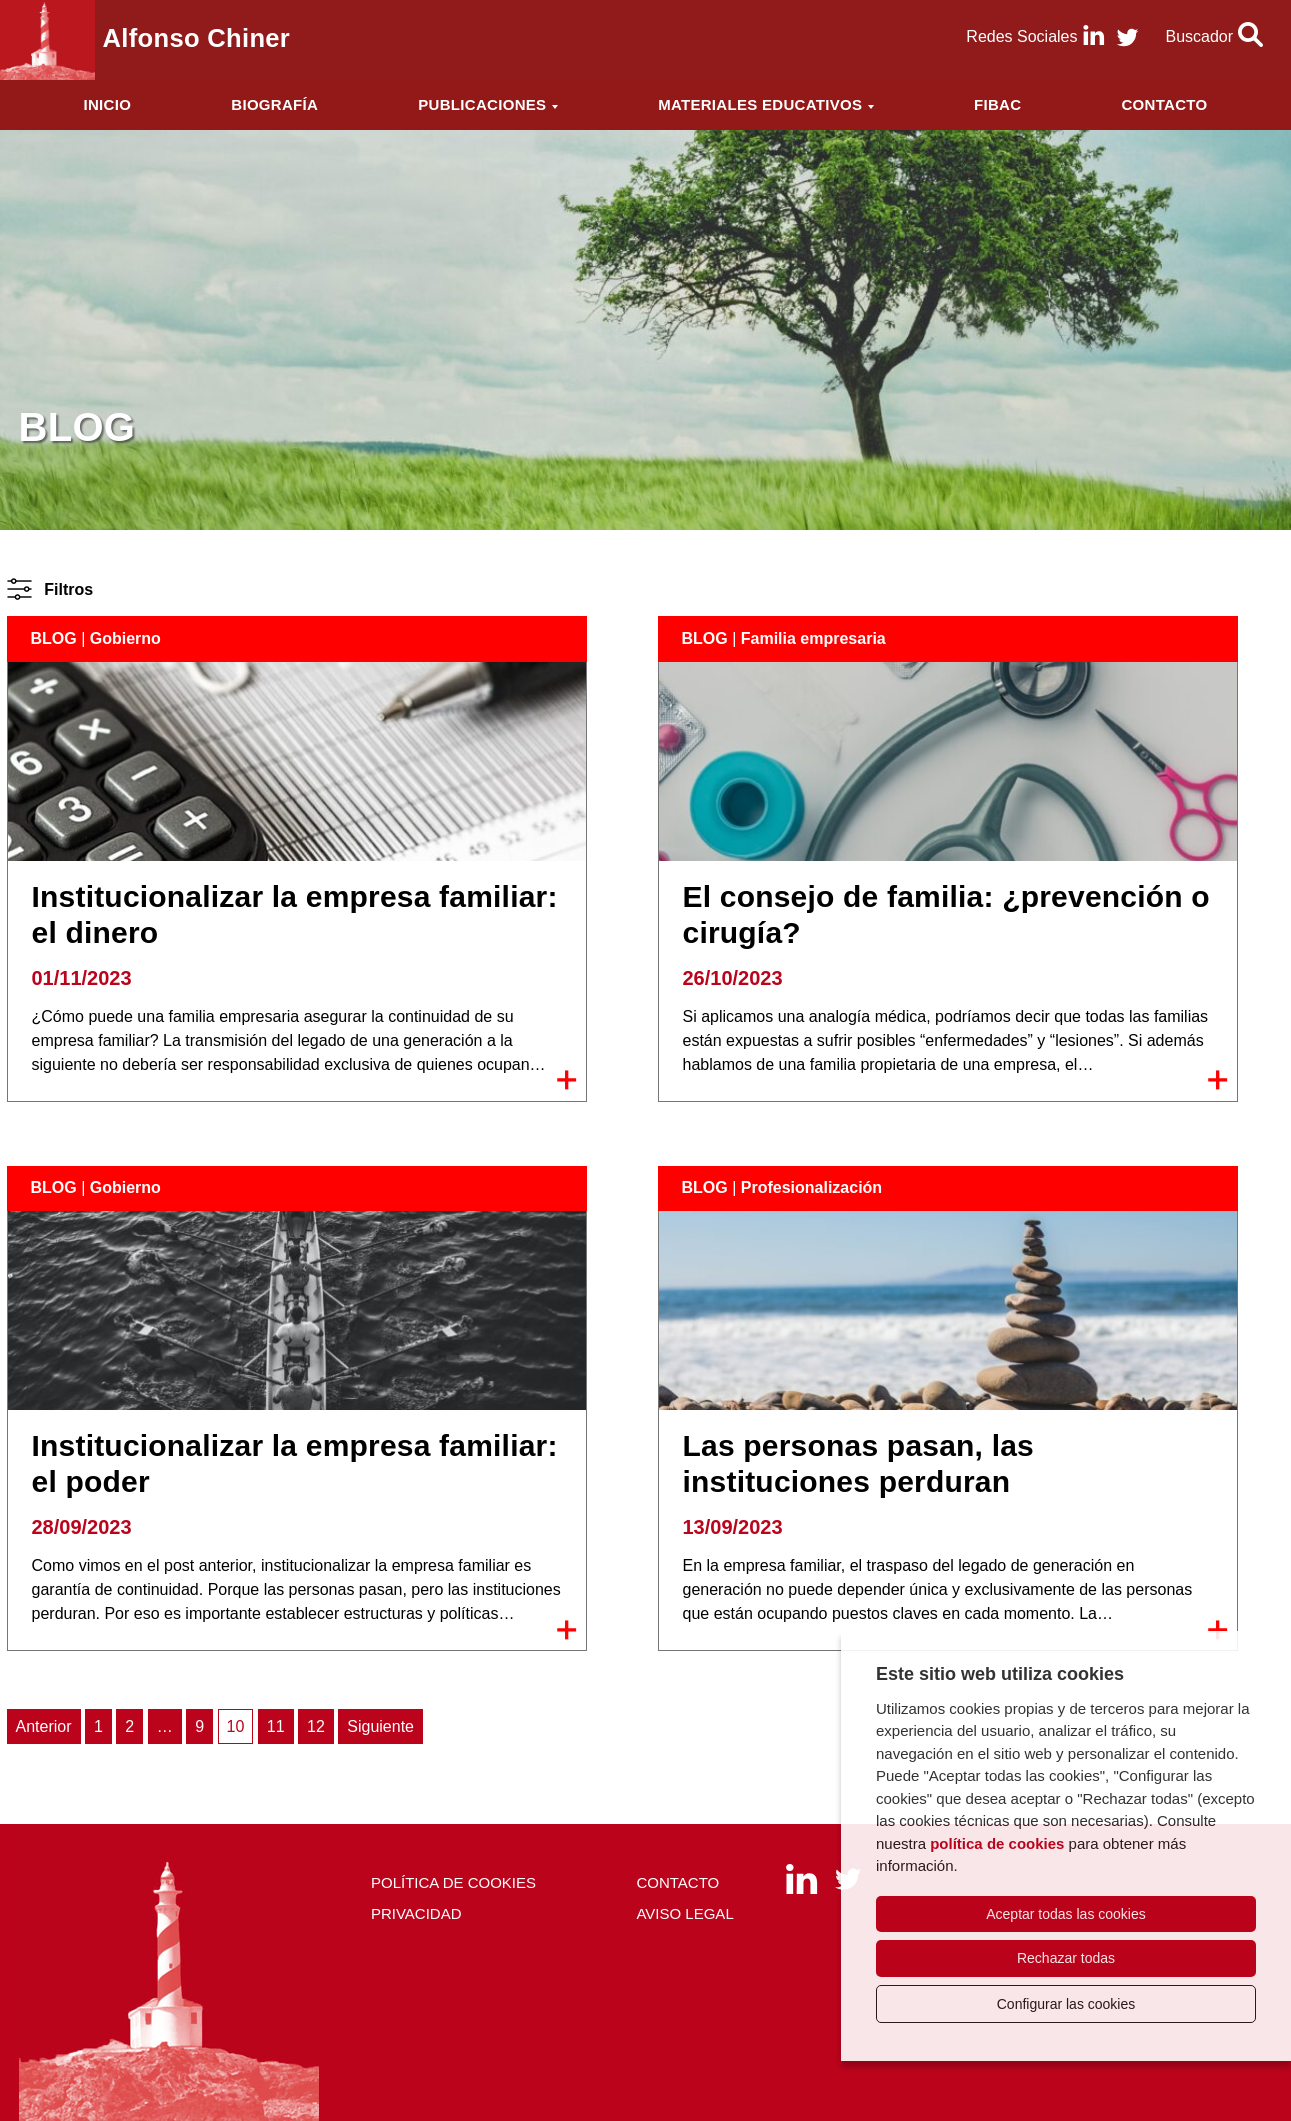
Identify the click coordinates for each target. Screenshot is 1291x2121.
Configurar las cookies (1066, 2004)
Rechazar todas (1066, 1958)
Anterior (44, 1726)
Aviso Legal (684, 1913)
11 (276, 1726)
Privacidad (416, 1913)
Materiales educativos (760, 104)
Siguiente (380, 1726)
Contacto (1164, 104)
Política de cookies (453, 1882)
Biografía (274, 104)
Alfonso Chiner (197, 38)
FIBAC (997, 104)
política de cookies (997, 1843)
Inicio (108, 104)
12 (316, 1726)
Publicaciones (482, 104)
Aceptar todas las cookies (1066, 1914)
